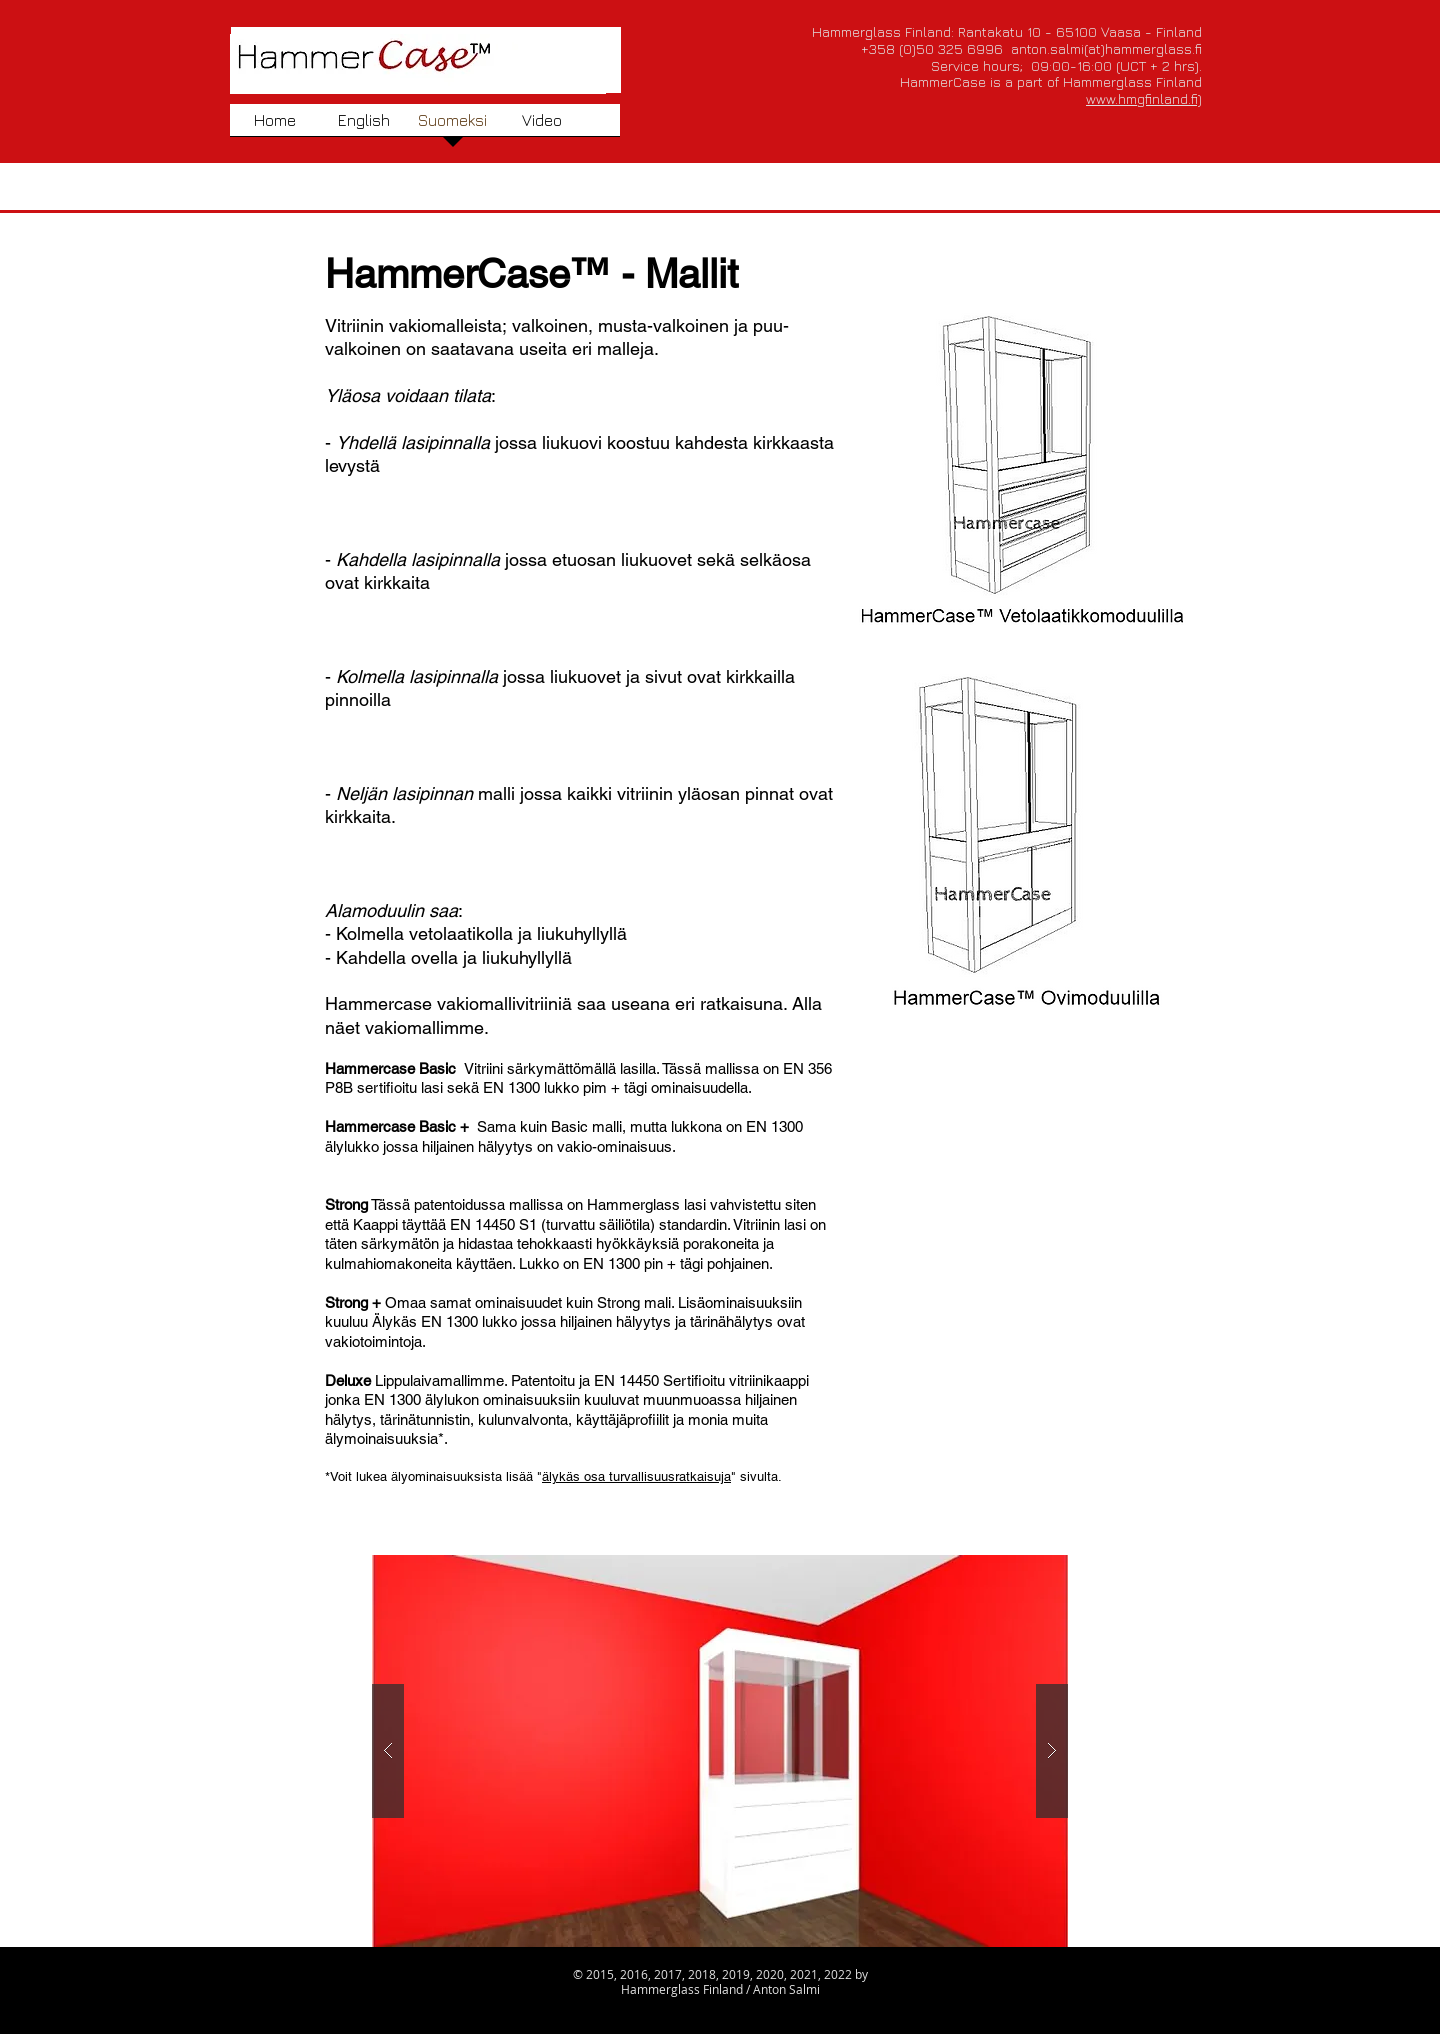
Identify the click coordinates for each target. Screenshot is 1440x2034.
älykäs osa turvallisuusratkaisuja (636, 1476)
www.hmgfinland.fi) (1144, 98)
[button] (720, 1751)
